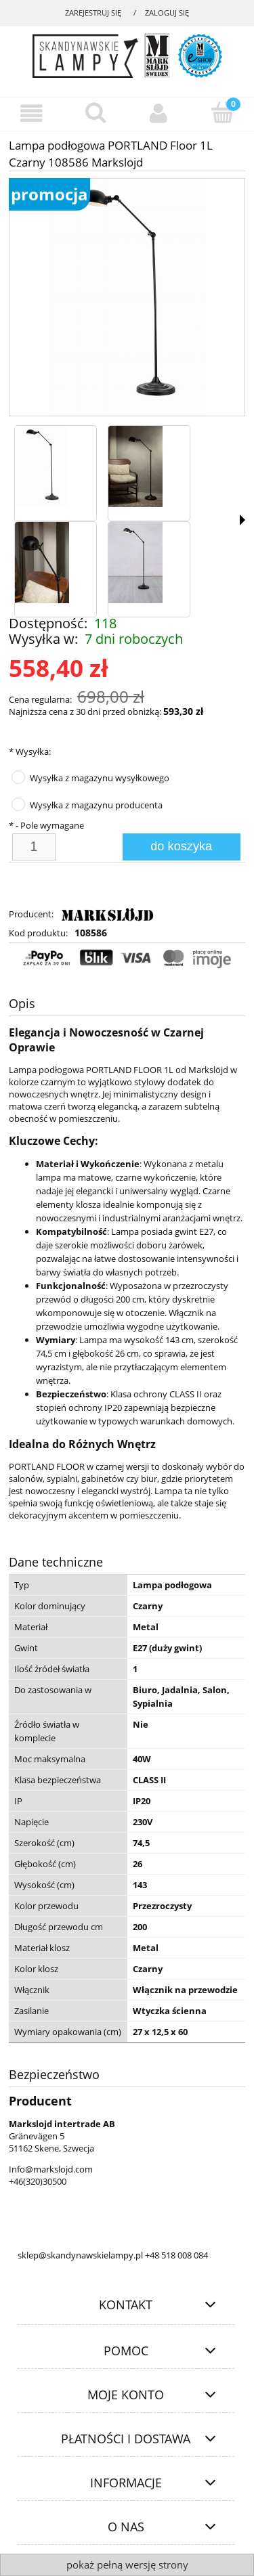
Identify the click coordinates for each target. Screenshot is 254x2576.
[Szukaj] (95, 112)
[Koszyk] (222, 112)
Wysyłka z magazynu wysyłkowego (99, 778)
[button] (242, 520)
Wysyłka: (30, 751)
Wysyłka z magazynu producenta (96, 805)
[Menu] (32, 113)
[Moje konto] (159, 113)
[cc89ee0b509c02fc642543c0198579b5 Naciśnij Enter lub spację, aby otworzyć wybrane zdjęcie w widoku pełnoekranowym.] (127, 297)
